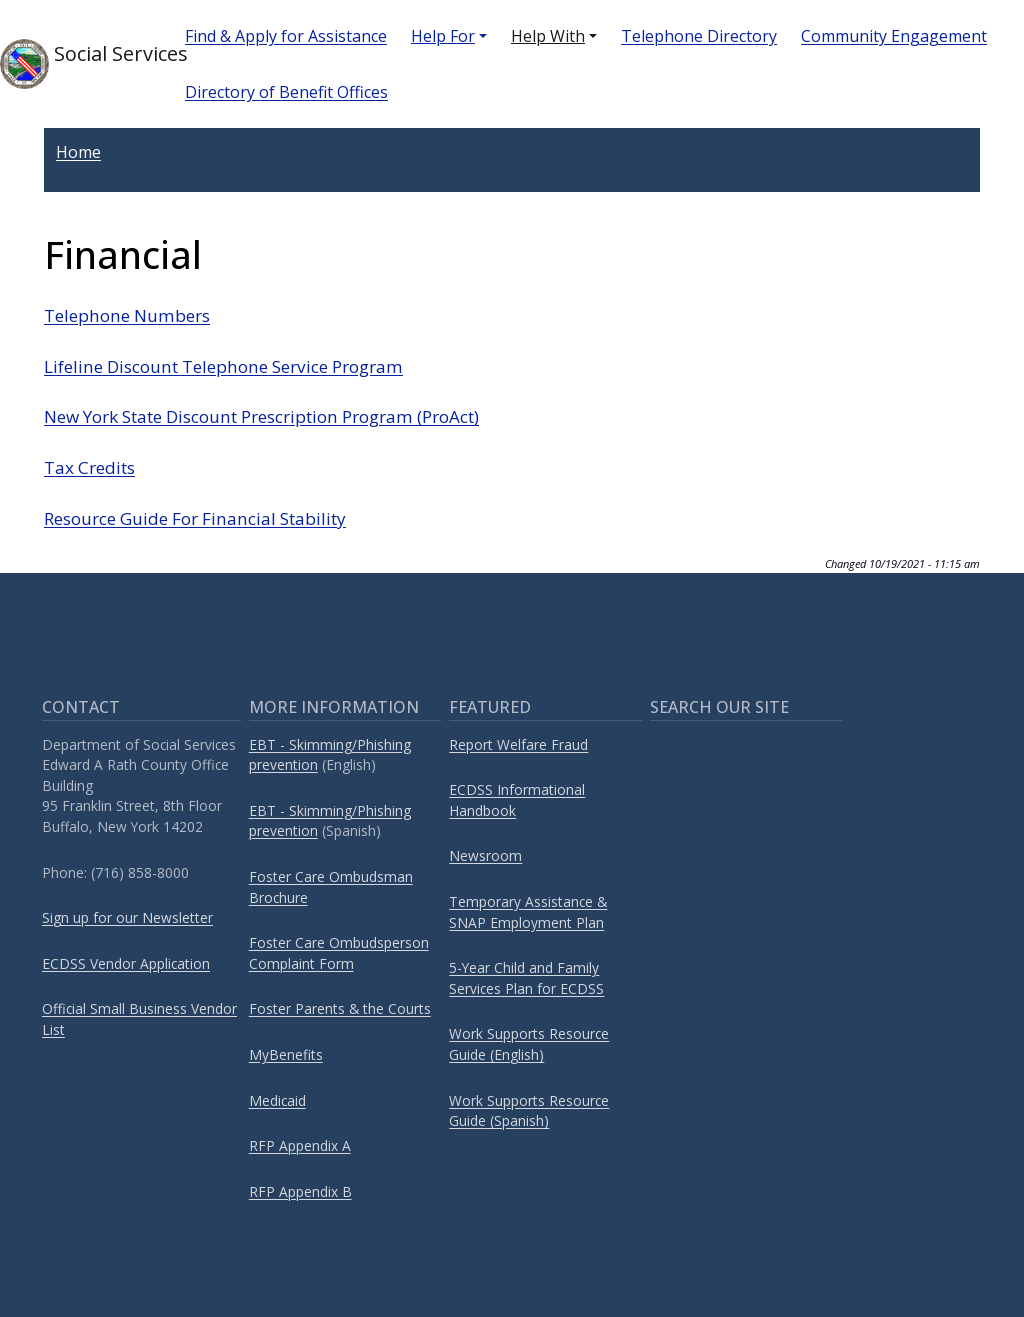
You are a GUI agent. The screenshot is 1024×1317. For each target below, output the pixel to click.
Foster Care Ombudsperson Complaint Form (339, 953)
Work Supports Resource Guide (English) (529, 1044)
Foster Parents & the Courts (340, 1008)
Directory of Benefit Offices (286, 92)
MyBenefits (286, 1054)
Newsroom (485, 855)
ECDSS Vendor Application (126, 963)
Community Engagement (894, 36)
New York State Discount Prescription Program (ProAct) (261, 416)
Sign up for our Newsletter (127, 917)
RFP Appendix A (300, 1145)
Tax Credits (89, 467)
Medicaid (277, 1100)
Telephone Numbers (127, 315)
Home (78, 152)
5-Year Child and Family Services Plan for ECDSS (526, 978)
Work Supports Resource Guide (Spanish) (529, 1111)
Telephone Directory (699, 36)
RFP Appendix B (300, 1191)
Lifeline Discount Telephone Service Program (223, 366)
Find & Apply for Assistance (286, 36)
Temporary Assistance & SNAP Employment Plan (528, 912)
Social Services (76, 64)
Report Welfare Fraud (518, 744)
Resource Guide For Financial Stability (195, 518)
